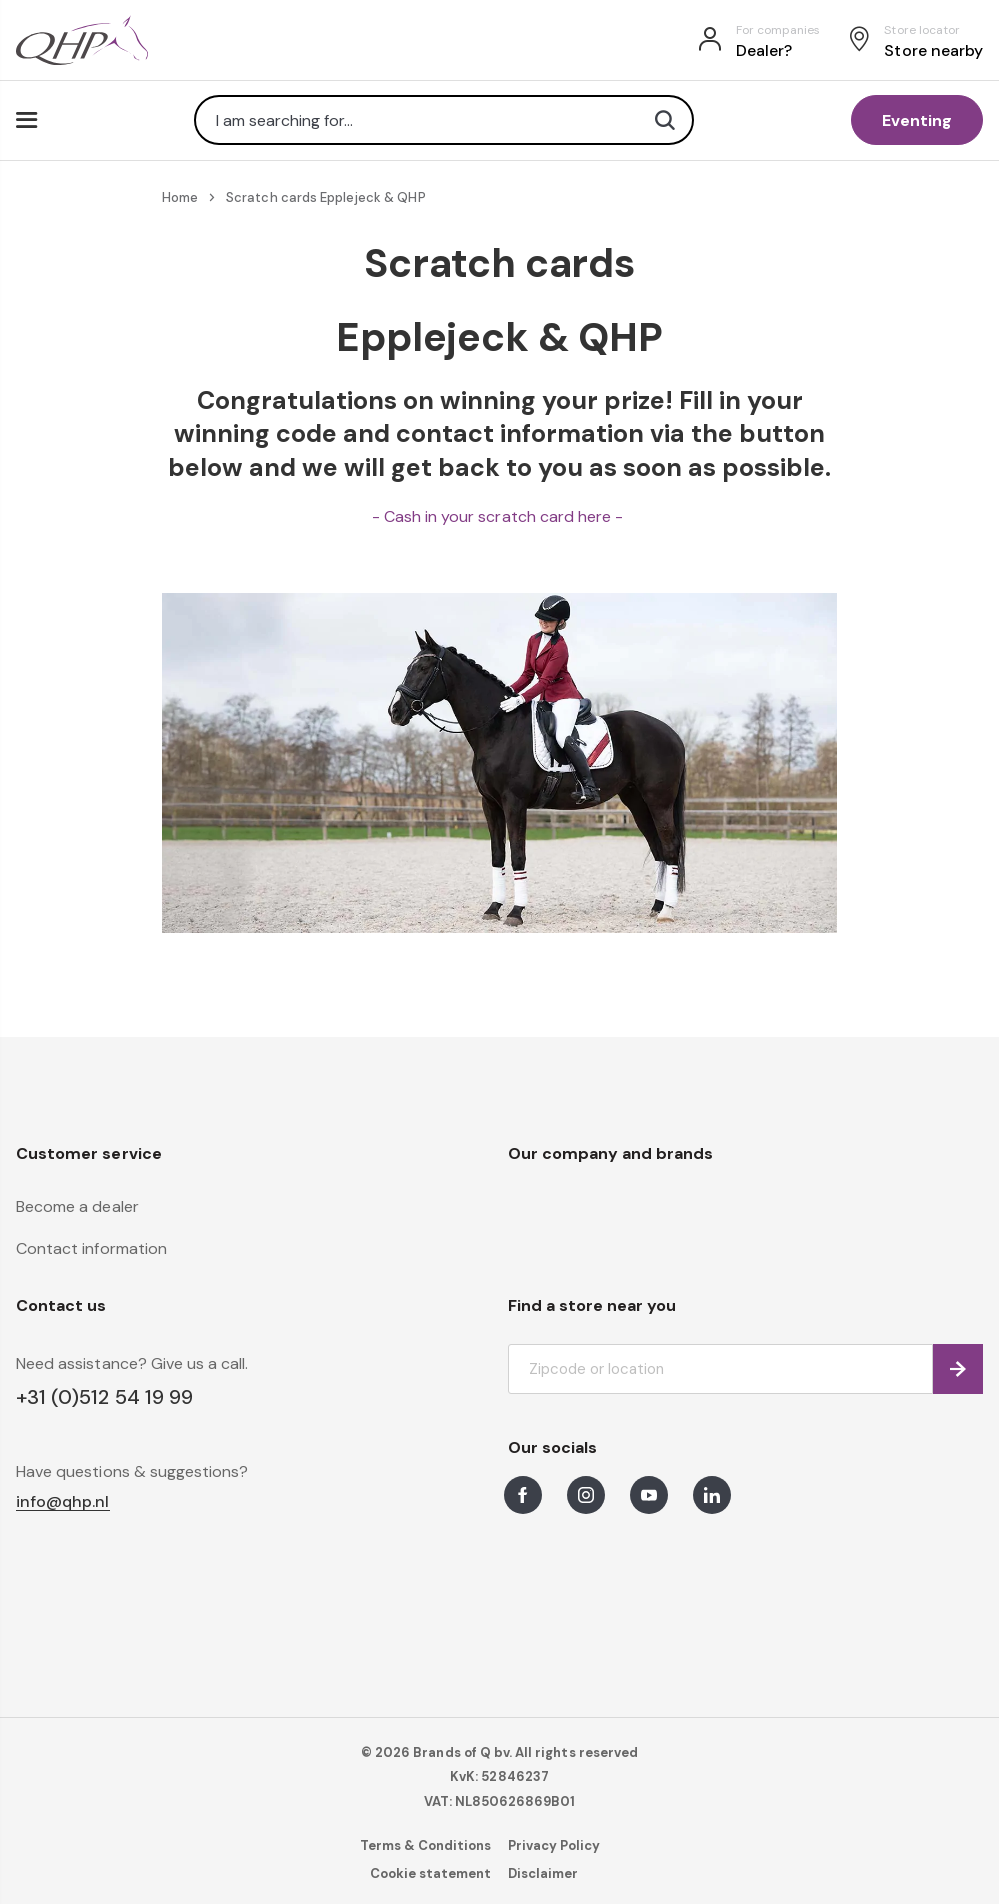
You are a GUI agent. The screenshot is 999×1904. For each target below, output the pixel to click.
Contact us (61, 1305)
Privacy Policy (554, 1845)
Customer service (89, 1153)
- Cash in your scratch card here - (500, 516)
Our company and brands (611, 1153)
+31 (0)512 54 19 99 (104, 1397)
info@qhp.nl (63, 1502)
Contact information (91, 1248)
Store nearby (933, 50)
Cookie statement (431, 1873)
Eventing (917, 120)
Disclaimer (543, 1873)
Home (180, 197)
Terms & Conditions (426, 1845)
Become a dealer (77, 1206)
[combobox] (444, 120)
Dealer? (764, 50)
